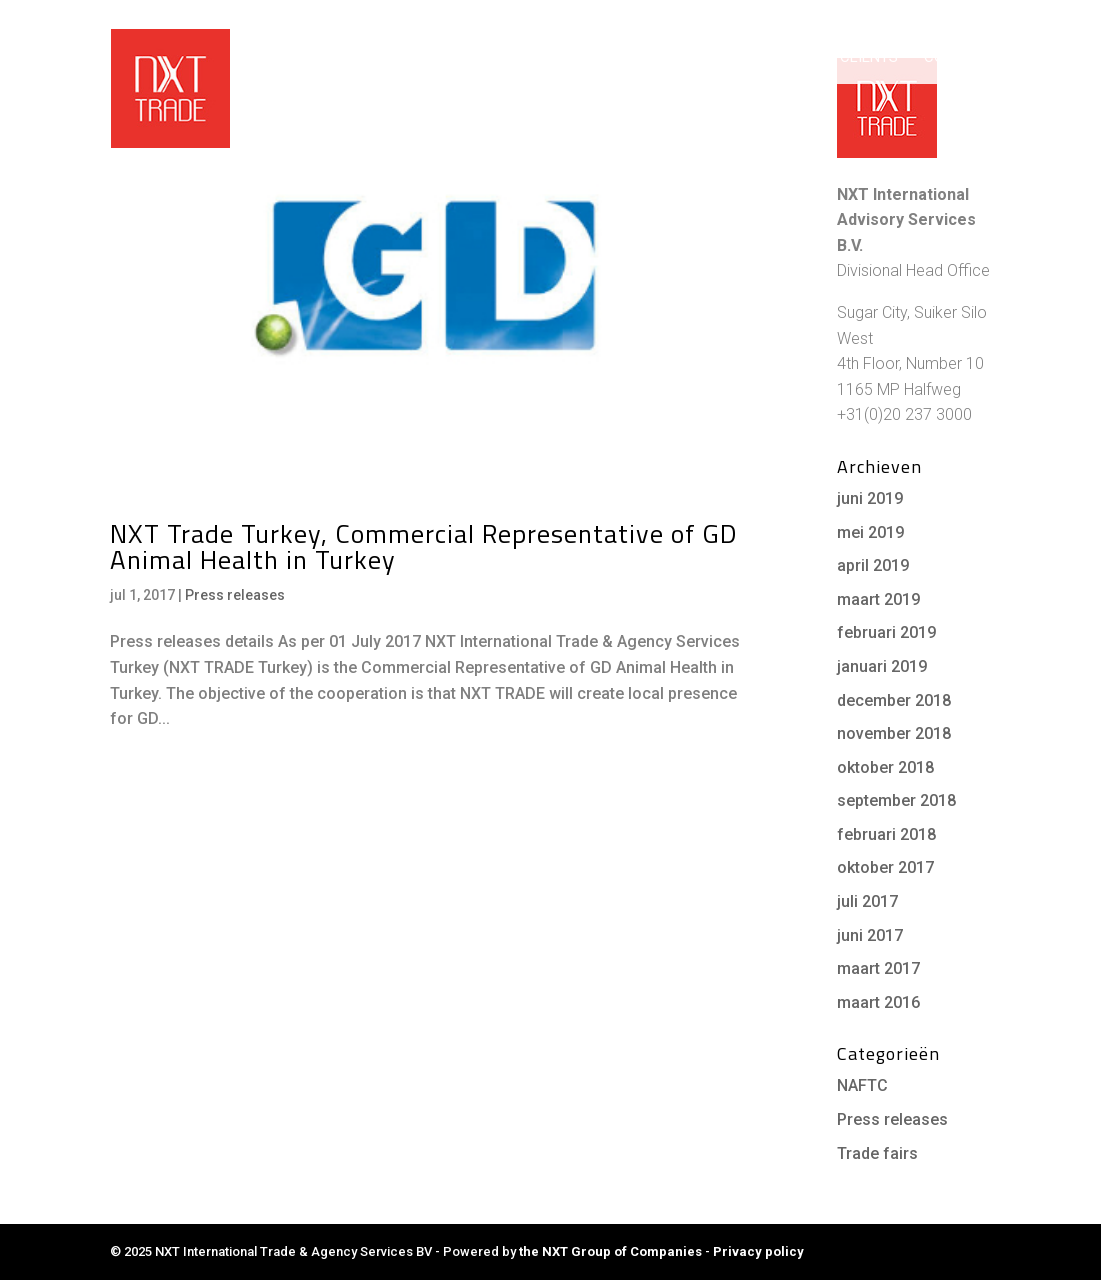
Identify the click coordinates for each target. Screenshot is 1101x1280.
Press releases (235, 595)
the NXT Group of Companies (610, 1251)
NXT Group (832, 15)
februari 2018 (886, 834)
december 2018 (894, 700)
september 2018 (896, 800)
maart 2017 (878, 968)
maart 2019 (878, 599)
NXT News (907, 15)
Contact (957, 58)
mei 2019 (870, 532)
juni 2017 (870, 935)
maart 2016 (878, 1002)
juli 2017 (867, 901)
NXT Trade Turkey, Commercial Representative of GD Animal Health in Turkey (423, 546)
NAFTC (862, 1085)
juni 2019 (870, 498)
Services (696, 58)
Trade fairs (877, 1153)
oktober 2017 (885, 867)
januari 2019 (882, 666)
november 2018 (894, 733)
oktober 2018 (885, 767)
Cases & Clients (837, 58)
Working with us (553, 58)
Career (972, 15)
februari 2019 (886, 632)
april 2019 (873, 565)
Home (444, 58)
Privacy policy (758, 1251)
